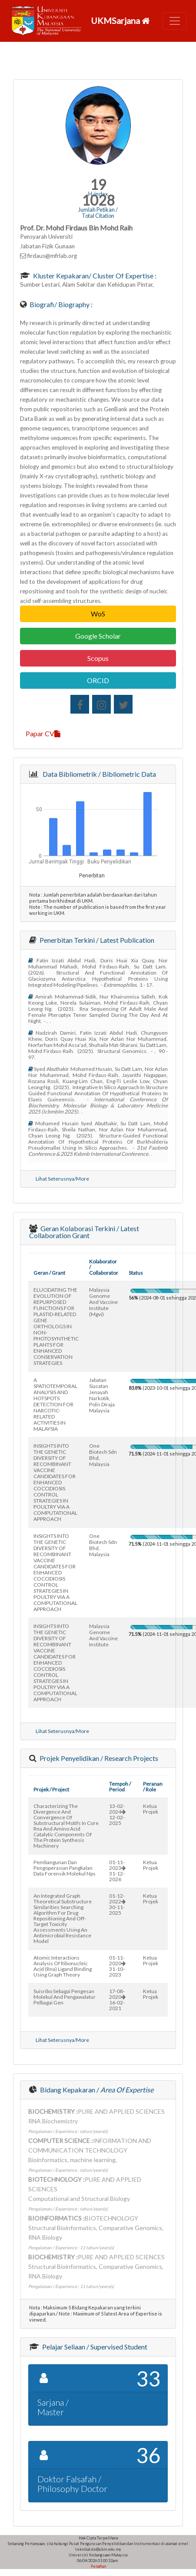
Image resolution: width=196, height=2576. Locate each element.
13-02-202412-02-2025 (117, 1814)
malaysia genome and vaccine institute (103, 1635)
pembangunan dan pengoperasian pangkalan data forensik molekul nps (64, 1868)
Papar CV (43, 733)
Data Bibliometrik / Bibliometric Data (98, 774)
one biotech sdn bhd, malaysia (103, 1454)
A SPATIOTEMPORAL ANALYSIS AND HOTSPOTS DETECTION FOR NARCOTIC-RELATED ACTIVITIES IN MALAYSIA (55, 1404)
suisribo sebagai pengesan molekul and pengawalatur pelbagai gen (64, 1997)
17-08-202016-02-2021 (117, 1999)
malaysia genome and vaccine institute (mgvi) (103, 1301)
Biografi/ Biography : (60, 304)
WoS (98, 613)
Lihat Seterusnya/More (62, 1178)
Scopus (98, 658)
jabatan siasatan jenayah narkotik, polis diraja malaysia (102, 1395)
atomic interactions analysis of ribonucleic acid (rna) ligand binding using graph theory (62, 1966)
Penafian (98, 2566)
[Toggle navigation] (175, 21)
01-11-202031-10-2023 (117, 1966)
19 (98, 184)
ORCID (98, 680)
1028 (98, 200)
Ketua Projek (150, 1809)
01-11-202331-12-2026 (117, 1870)
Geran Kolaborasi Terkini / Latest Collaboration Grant (84, 1231)
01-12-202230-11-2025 (117, 1904)
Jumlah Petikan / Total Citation (98, 212)
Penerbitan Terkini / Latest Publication (96, 940)
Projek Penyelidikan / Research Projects (98, 1758)
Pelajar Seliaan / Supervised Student (94, 2346)
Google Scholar (98, 636)
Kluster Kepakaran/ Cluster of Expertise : (94, 275)
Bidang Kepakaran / (96, 2089)
